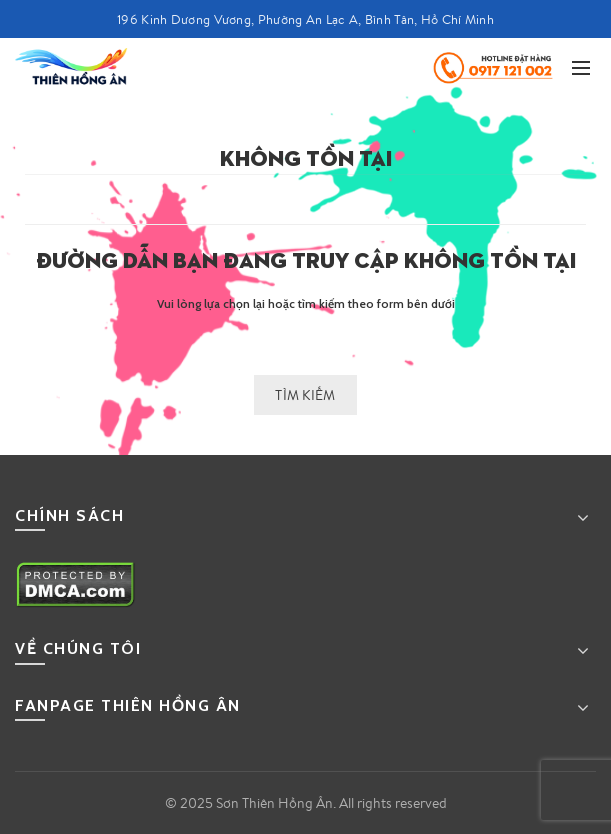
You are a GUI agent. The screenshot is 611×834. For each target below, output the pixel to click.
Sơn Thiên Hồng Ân (274, 803)
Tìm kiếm (305, 395)
